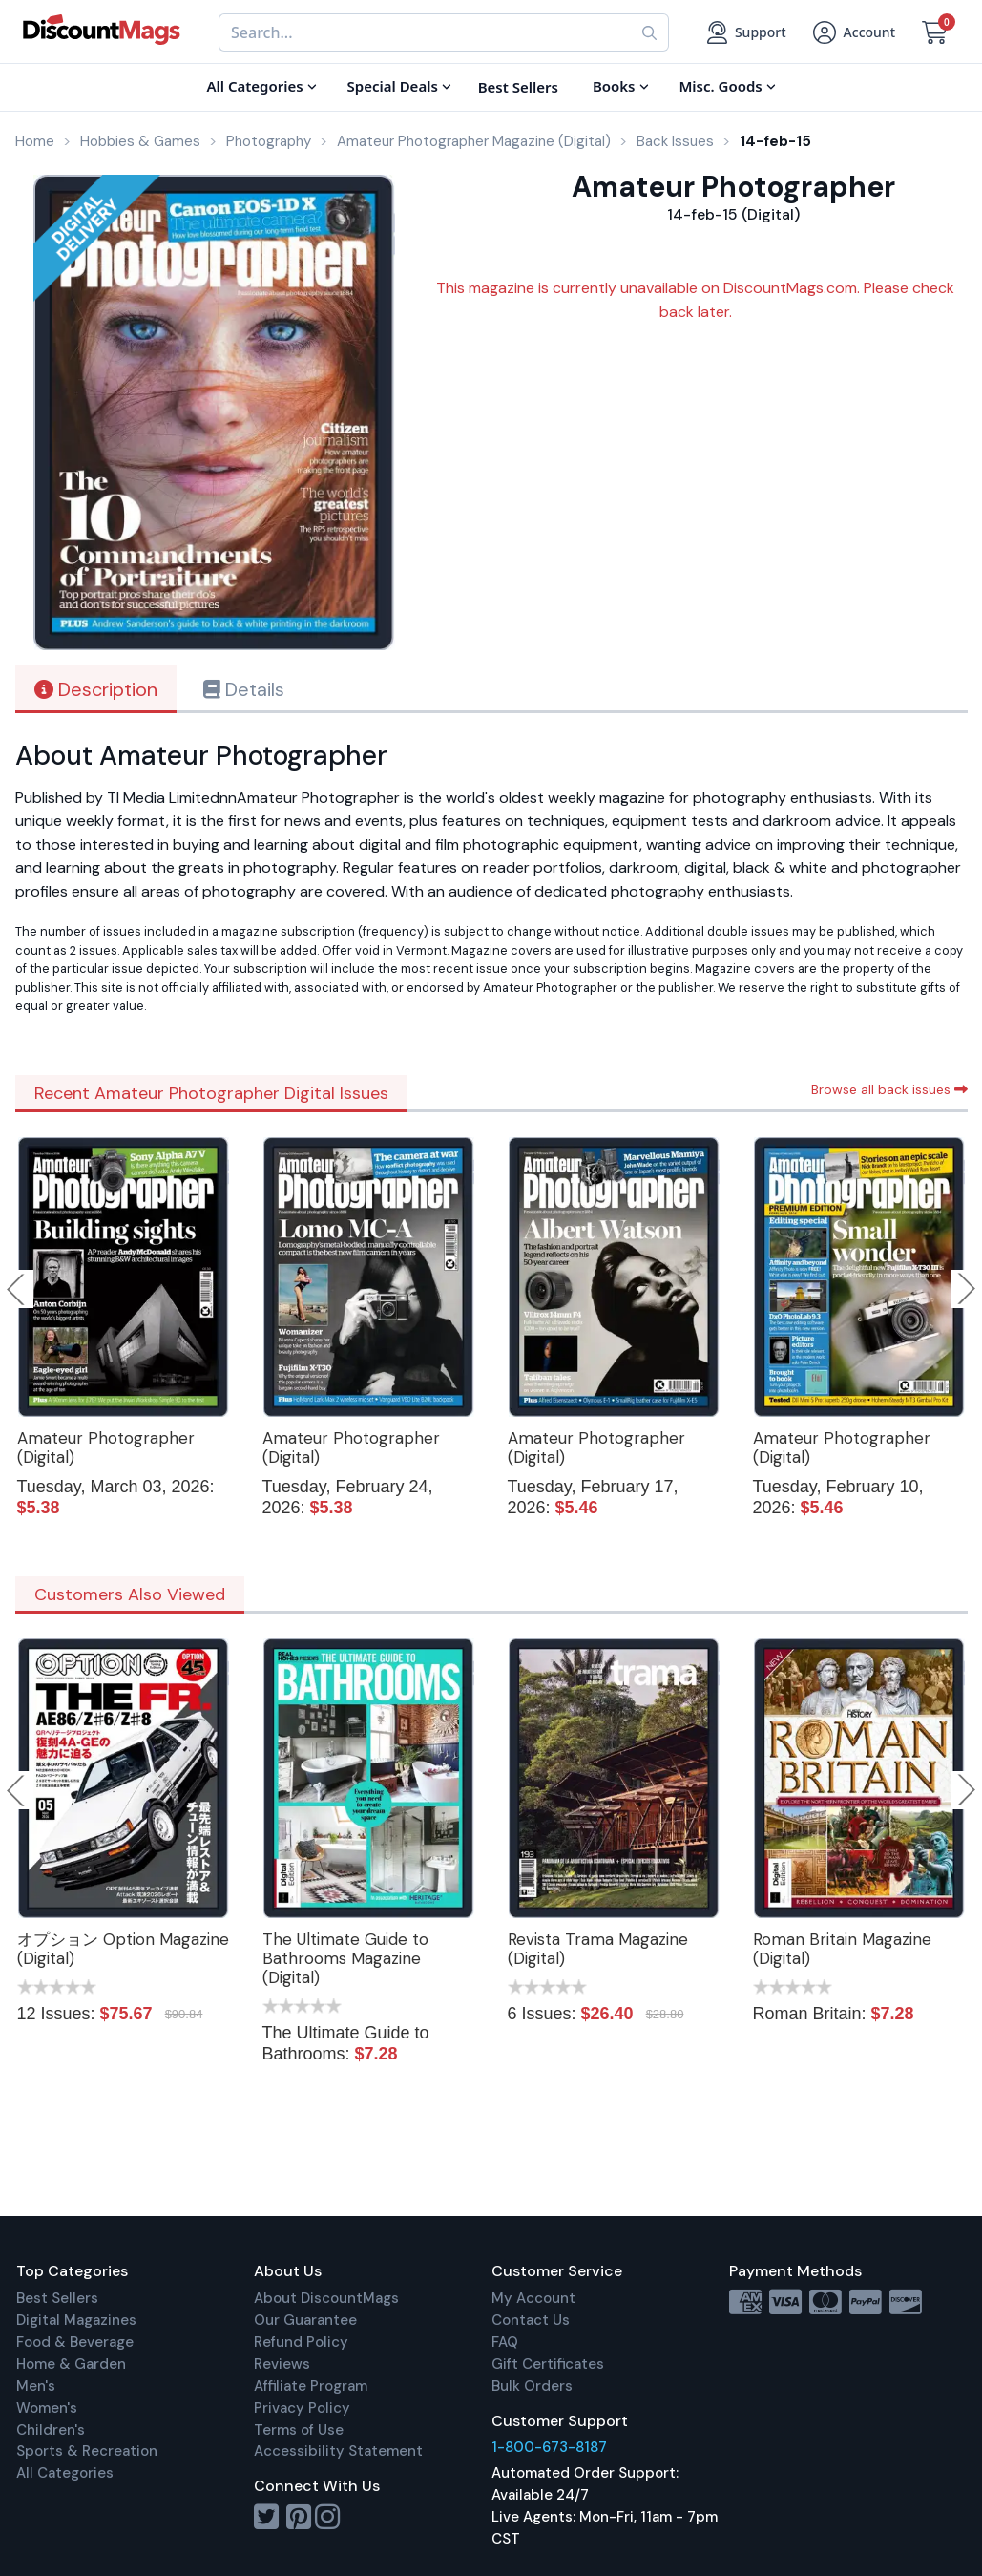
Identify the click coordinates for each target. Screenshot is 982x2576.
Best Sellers (57, 2298)
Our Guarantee (305, 2320)
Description (95, 689)
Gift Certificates (547, 2364)
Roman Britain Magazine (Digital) (842, 1949)
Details (243, 689)
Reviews (282, 2364)
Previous (17, 1289)
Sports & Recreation (86, 2450)
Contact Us (530, 2320)
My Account (533, 2298)
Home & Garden (71, 2364)
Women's (46, 2408)
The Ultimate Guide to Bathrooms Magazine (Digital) (345, 1958)
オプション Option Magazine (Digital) (123, 1949)
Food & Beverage (75, 2342)
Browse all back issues (889, 1089)
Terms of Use (299, 2429)
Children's (50, 2429)
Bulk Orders (532, 2386)
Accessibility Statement (338, 2450)
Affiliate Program (310, 2386)
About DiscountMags (326, 2298)
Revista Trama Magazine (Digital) (598, 1949)
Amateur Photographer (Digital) (106, 1447)
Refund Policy (301, 2342)
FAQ (504, 2342)
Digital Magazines (76, 2320)
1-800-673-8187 (549, 2447)
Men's (35, 2386)
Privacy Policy (302, 2408)
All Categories (65, 2472)
